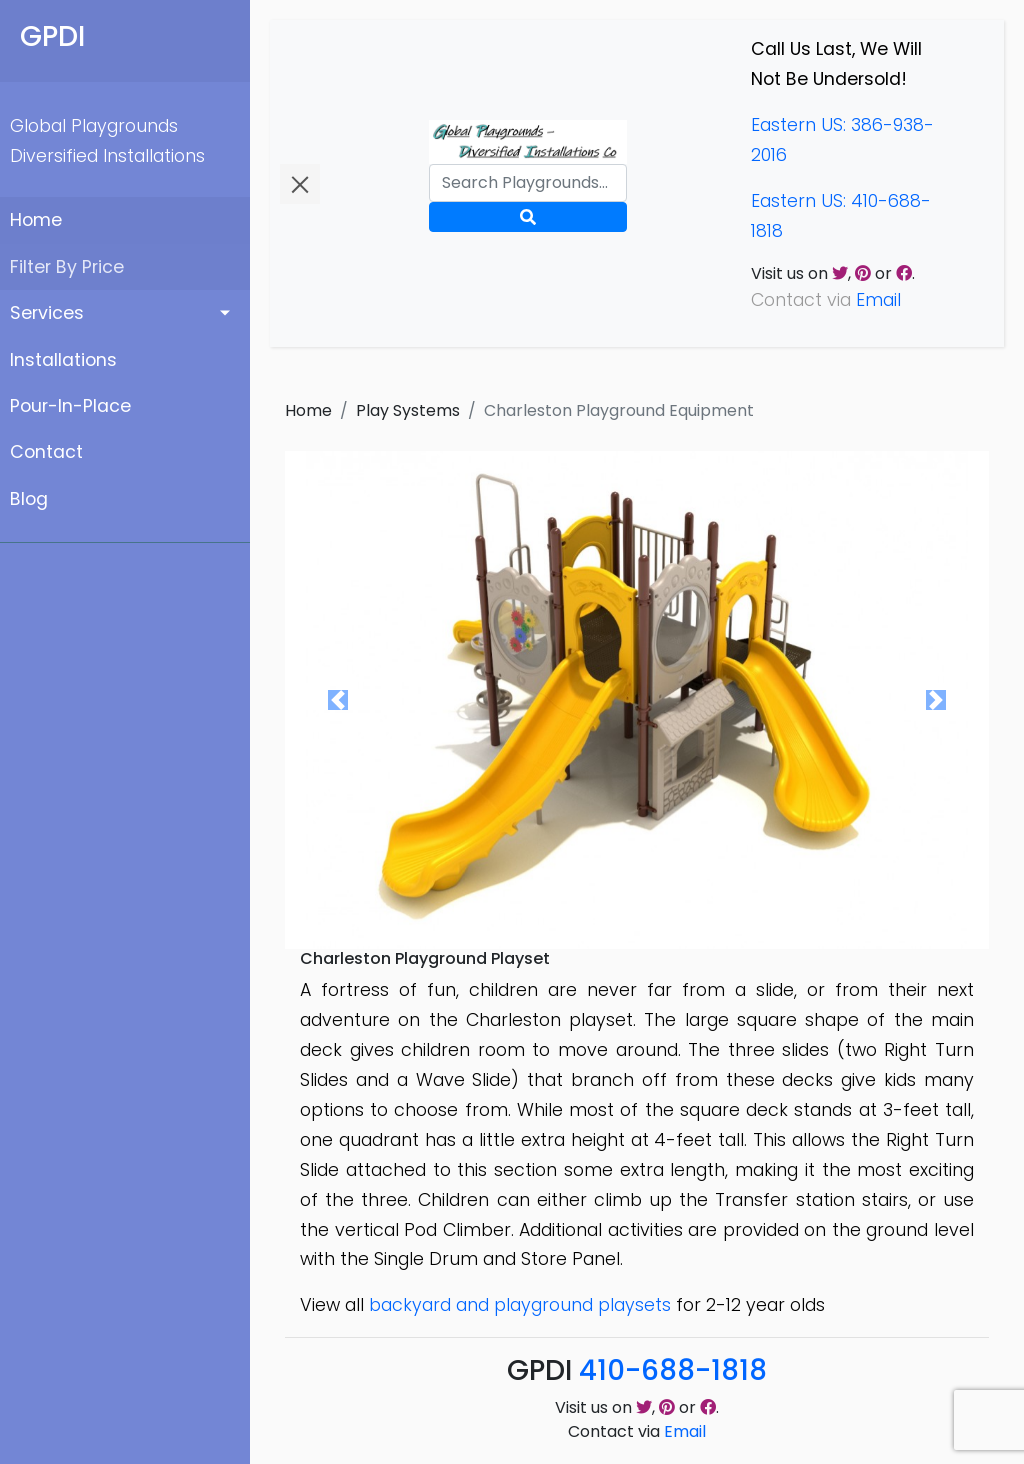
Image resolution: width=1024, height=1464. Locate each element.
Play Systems (408, 410)
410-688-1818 (673, 1370)
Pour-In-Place (70, 406)
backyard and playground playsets (520, 1305)
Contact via (637, 1431)
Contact (46, 452)
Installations (63, 360)
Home (36, 220)
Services (47, 313)
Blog (29, 499)
